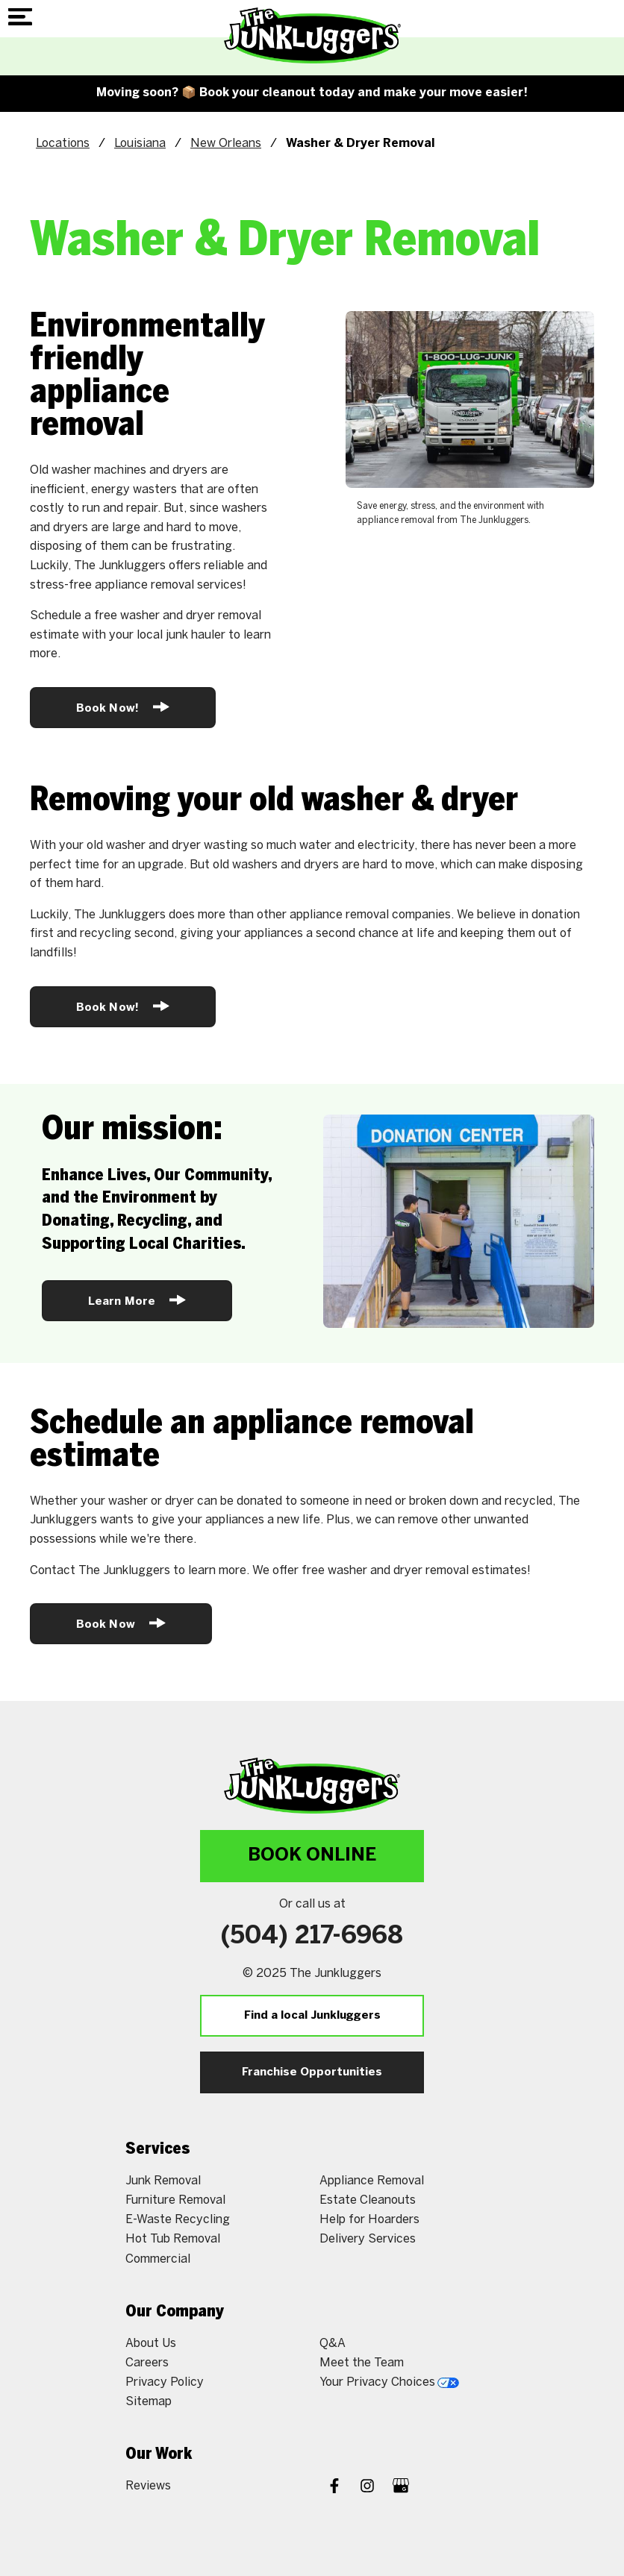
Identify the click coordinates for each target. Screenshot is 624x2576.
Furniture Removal (175, 2200)
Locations (63, 143)
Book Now (121, 1623)
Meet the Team (361, 2362)
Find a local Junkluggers (312, 2016)
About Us (150, 2343)
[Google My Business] (400, 2487)
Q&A (332, 2343)
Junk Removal (163, 2180)
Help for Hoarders (369, 2219)
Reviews (148, 2485)
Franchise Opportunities (312, 2072)
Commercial (157, 2258)
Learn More (137, 1300)
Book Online (312, 1855)
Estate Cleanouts (367, 2200)
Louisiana (140, 143)
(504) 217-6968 (312, 1936)
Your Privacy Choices (389, 2382)
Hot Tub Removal (172, 2238)
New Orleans (225, 143)
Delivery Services (367, 2238)
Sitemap (148, 2401)
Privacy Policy (164, 2382)
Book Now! (122, 707)
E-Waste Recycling (177, 2219)
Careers (147, 2362)
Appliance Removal (371, 2180)
